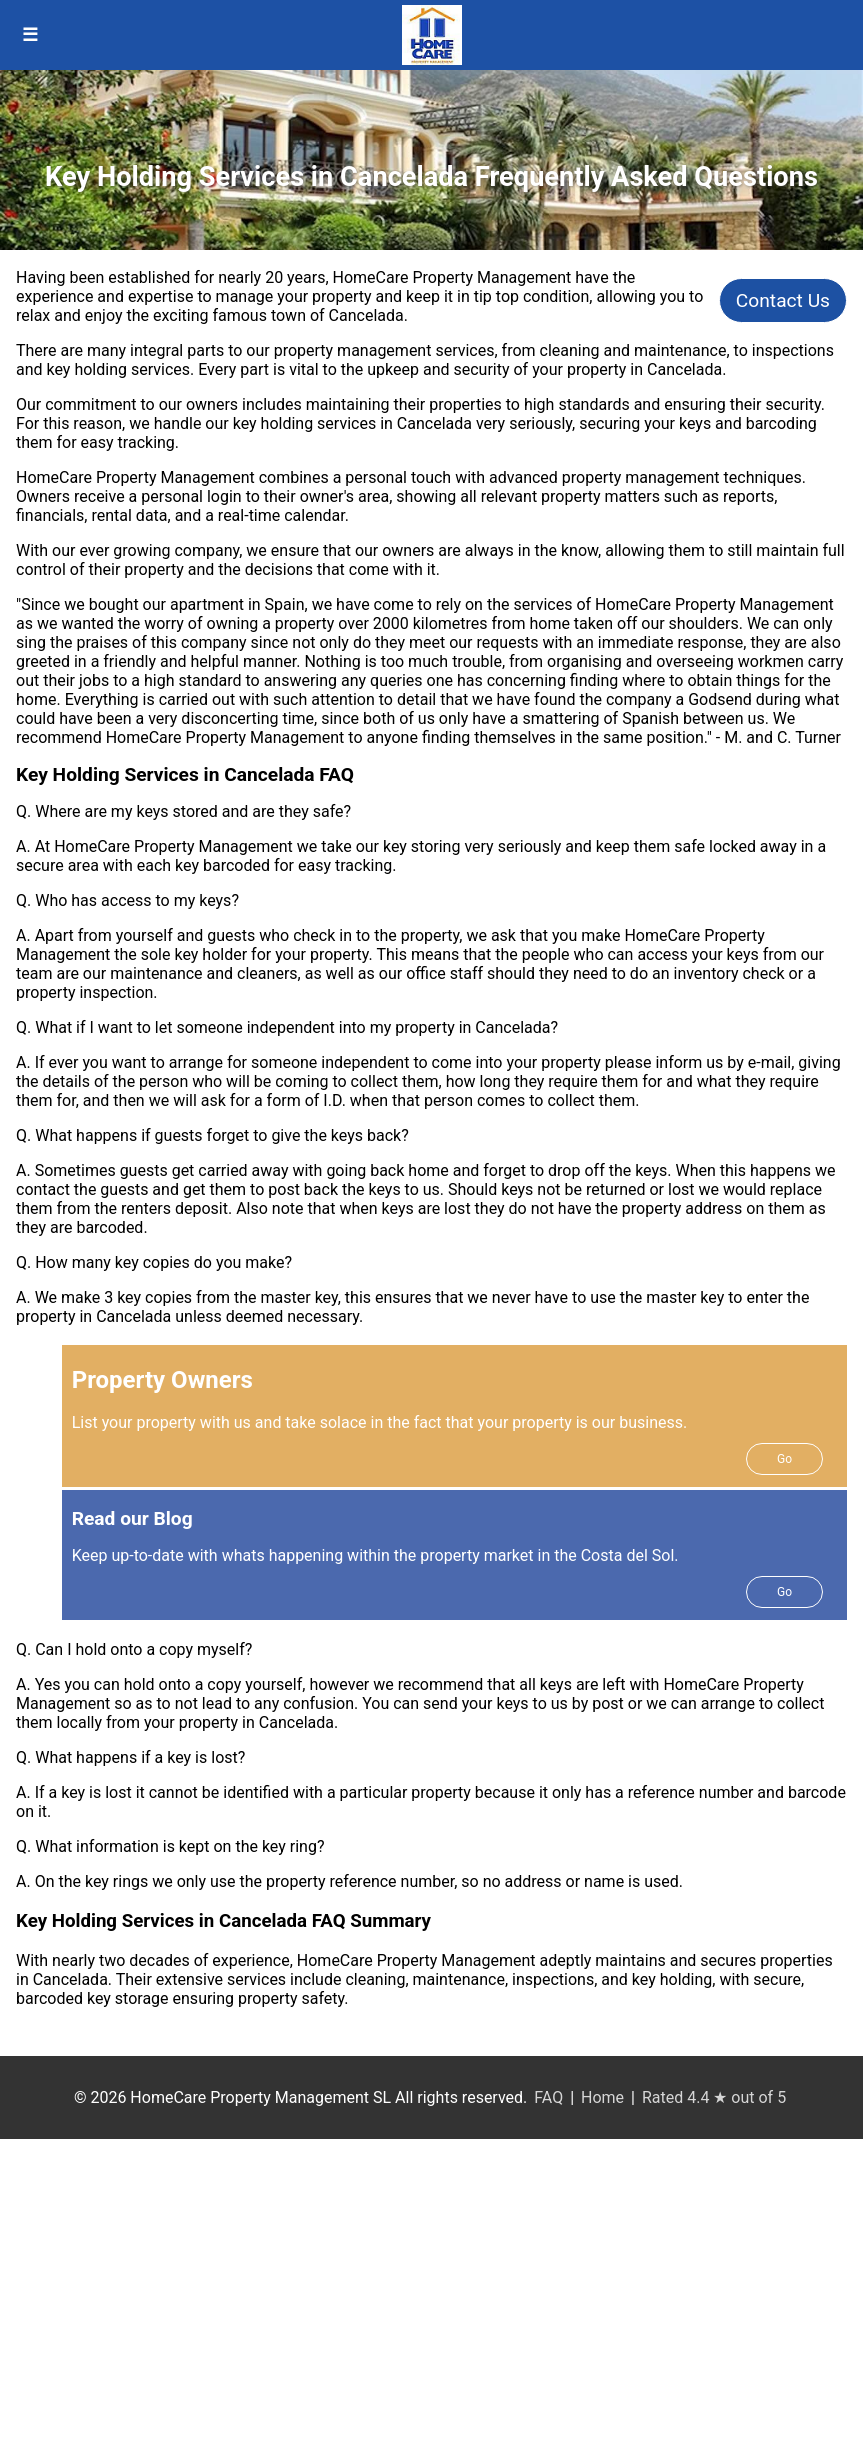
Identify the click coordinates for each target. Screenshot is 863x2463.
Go (784, 1459)
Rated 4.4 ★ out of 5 (714, 2097)
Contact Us (783, 300)
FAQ (548, 2097)
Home (602, 2097)
